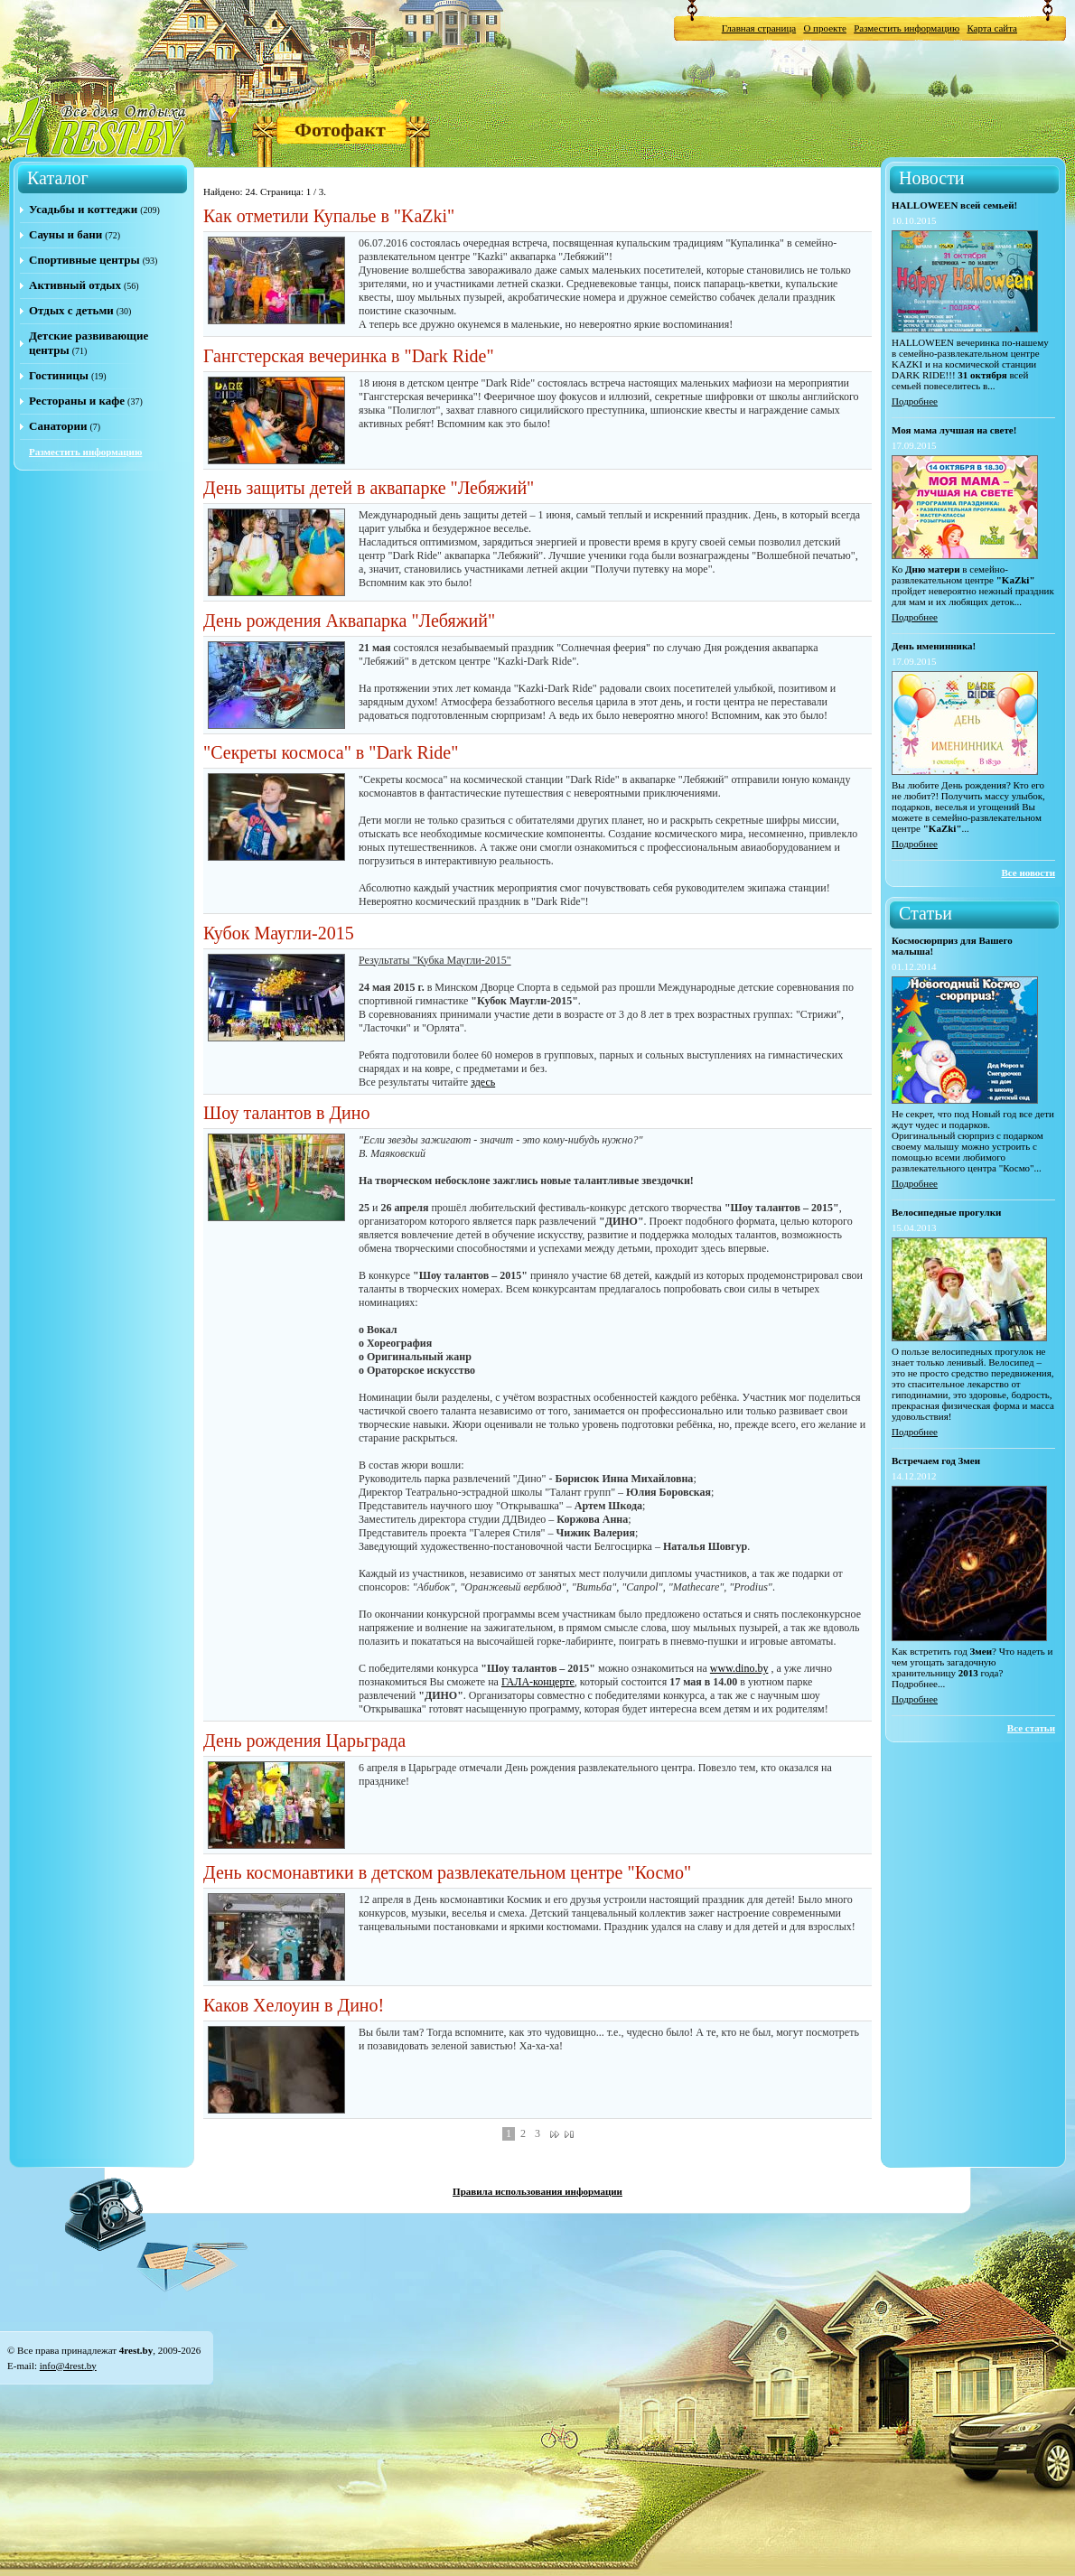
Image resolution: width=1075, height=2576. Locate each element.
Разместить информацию (906, 28)
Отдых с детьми (71, 310)
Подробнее (915, 401)
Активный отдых (75, 285)
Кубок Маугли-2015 (278, 933)
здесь (483, 1082)
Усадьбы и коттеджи (83, 209)
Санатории (58, 426)
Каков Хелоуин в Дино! (293, 2005)
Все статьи (1031, 1727)
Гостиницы (59, 375)
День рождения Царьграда (304, 1740)
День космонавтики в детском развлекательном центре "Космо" (447, 1872)
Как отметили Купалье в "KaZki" (328, 216)
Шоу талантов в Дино (286, 1113)
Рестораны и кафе (77, 400)
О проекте (824, 28)
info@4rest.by (68, 2365)
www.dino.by (739, 1668)
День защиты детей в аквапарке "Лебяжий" (368, 488)
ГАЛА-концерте (538, 1681)
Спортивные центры (84, 259)
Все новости (1028, 872)
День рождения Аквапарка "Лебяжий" (349, 620)
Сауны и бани (65, 234)
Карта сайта (992, 28)
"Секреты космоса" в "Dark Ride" (330, 752)
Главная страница (759, 28)
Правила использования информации (537, 2191)
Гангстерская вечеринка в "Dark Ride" (348, 356)
